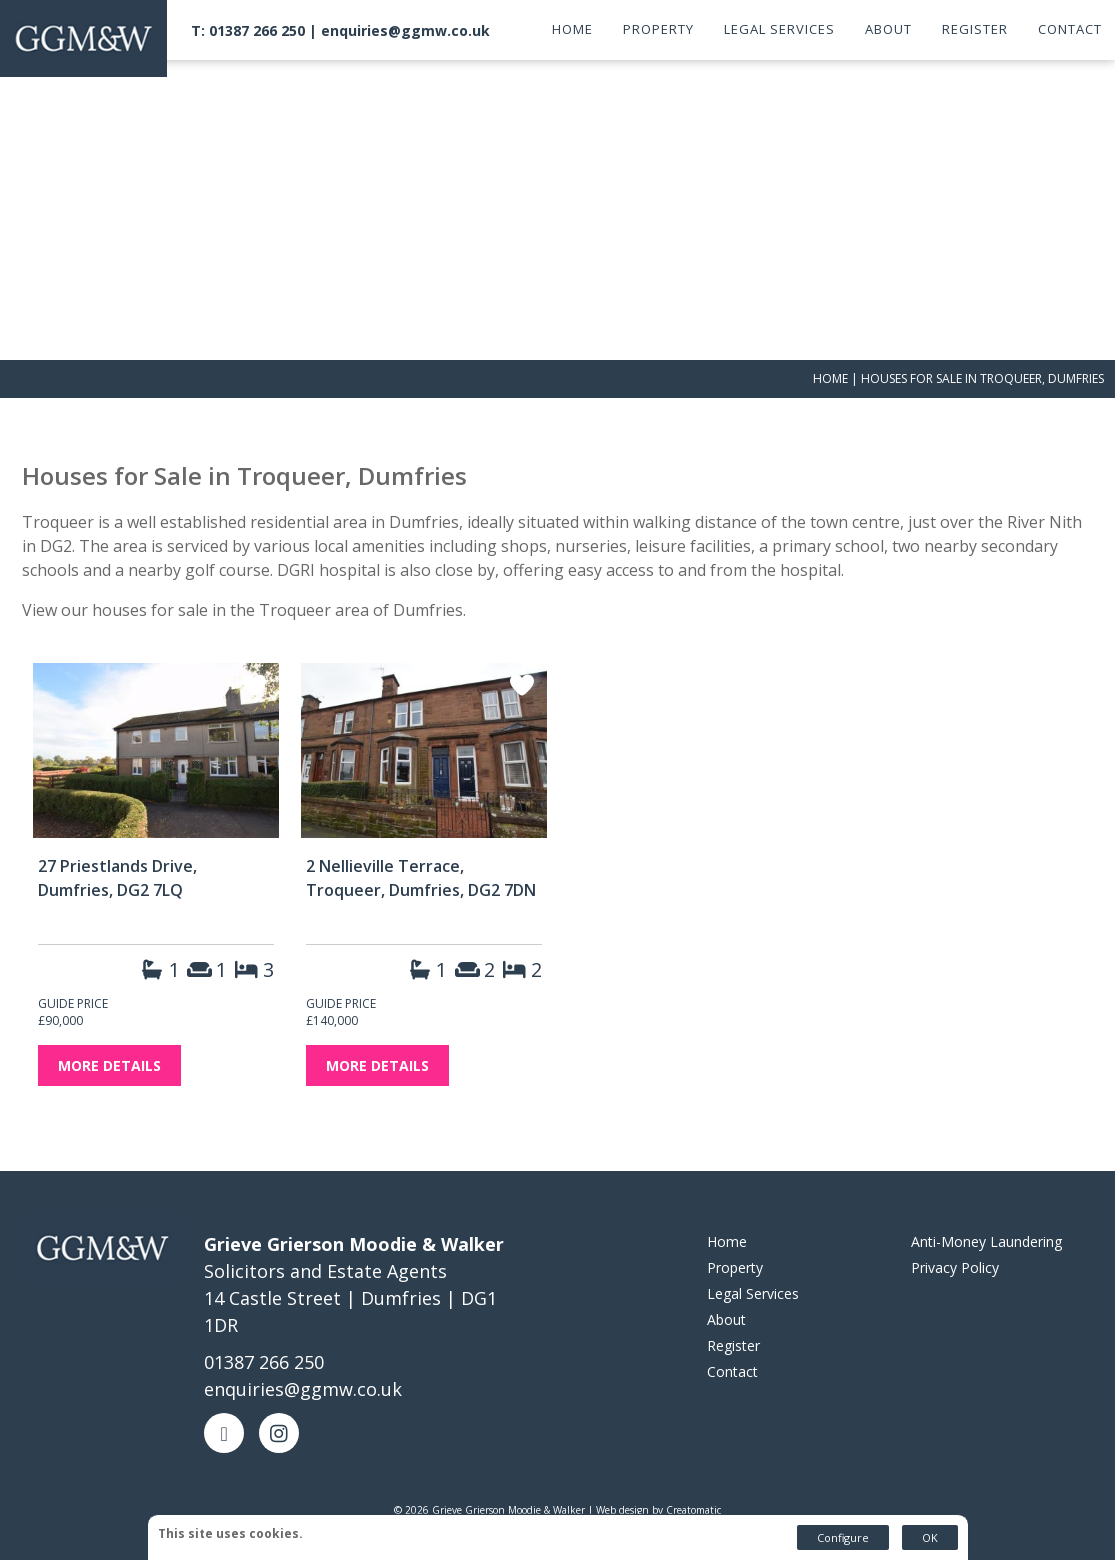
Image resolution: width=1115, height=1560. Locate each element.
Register (975, 29)
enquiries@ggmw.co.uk (405, 30)
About (888, 29)
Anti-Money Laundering (986, 1241)
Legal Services (779, 29)
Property (658, 29)
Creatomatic (693, 1510)
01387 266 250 (264, 1362)
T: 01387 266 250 (248, 30)
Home (572, 29)
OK (930, 1537)
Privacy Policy (955, 1267)
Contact (1070, 29)
